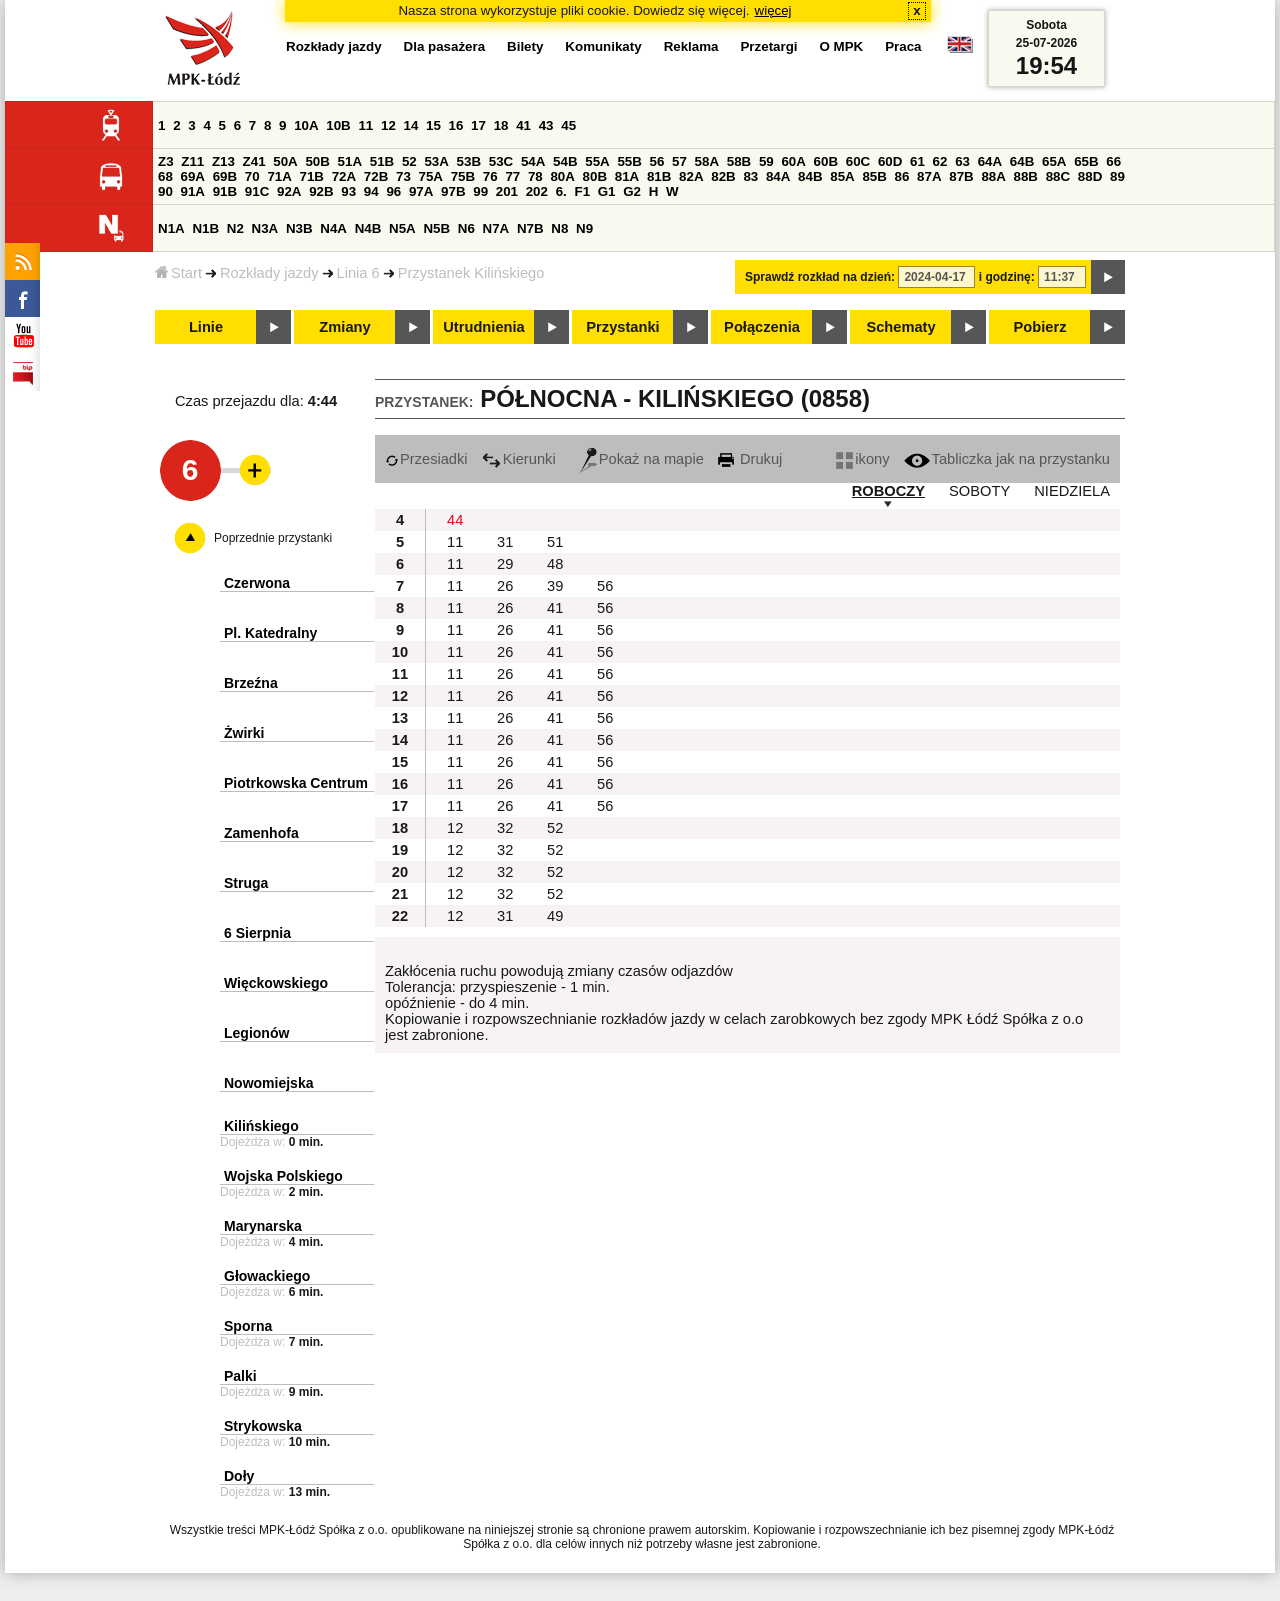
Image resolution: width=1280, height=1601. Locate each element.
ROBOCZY (888, 491)
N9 (584, 228)
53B (469, 161)
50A (285, 161)
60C (858, 161)
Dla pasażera (445, 46)
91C (257, 191)
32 (505, 828)
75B (463, 176)
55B (629, 161)
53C (501, 161)
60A (793, 161)
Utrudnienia (483, 327)
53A (436, 161)
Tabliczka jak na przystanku (1007, 459)
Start (178, 273)
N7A (496, 228)
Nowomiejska (268, 1083)
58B (739, 161)
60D (890, 161)
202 (537, 191)
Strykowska (263, 1426)
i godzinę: (1007, 277)
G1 (607, 191)
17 (478, 125)
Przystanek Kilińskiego (471, 273)
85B (874, 176)
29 (505, 564)
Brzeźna (251, 683)
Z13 (223, 161)
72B (376, 176)
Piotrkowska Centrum (296, 783)
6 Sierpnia (257, 933)
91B (225, 191)
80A (562, 176)
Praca (903, 46)
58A (707, 161)
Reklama (691, 46)
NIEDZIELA (1072, 491)
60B (826, 161)
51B (382, 161)
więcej (773, 10)
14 (411, 125)
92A (289, 191)
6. (561, 191)
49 (555, 916)
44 (455, 520)
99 (480, 191)
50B (317, 161)
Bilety (525, 46)
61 (917, 161)
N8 (559, 228)
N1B (205, 228)
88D (1090, 176)
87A (929, 176)
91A (193, 191)
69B (225, 176)
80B (595, 176)
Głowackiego (267, 1276)
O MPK (842, 46)
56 (657, 161)
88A (993, 176)
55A (597, 161)
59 (766, 161)
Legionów (256, 1033)
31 (505, 542)
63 (962, 161)
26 (505, 586)
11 (365, 125)
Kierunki (519, 459)
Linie (206, 327)
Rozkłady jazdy (269, 273)
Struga (246, 883)
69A (193, 176)
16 (456, 125)
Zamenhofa (261, 833)
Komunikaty (603, 46)
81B (659, 176)
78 (535, 176)
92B (321, 191)
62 (940, 161)
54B (565, 161)
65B (1086, 161)
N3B (299, 228)
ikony (862, 459)
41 (523, 125)
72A (344, 176)
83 (750, 176)
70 (252, 176)
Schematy (900, 327)
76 (490, 176)
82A (691, 176)
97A (421, 191)
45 (568, 125)
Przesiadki (426, 459)
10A (306, 125)
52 (409, 161)
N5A (402, 228)
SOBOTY (979, 491)
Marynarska (263, 1226)
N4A (333, 228)
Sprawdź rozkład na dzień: (820, 277)
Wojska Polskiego (283, 1176)
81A (627, 176)
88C (1058, 176)
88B (1026, 176)
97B (453, 191)
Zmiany (344, 327)
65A (1054, 161)
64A (990, 161)
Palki (240, 1376)
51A (350, 161)
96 (393, 191)
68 (165, 176)
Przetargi (768, 46)
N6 (466, 228)
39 (555, 586)
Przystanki (622, 327)
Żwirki (244, 733)
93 (348, 191)
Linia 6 (358, 273)
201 (507, 191)
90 (165, 191)
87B (961, 176)
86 (902, 176)
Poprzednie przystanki (273, 538)
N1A (171, 228)
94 (371, 191)
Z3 (166, 161)
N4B (368, 228)
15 (433, 125)
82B (723, 176)
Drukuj (750, 459)
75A (431, 176)
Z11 (192, 161)
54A (533, 161)
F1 (582, 191)
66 (1113, 161)
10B (338, 125)
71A (279, 176)
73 (403, 176)
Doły (239, 1476)
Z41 (254, 161)
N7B (530, 228)
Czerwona (257, 583)
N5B (436, 228)
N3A (265, 228)
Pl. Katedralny (270, 633)
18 (501, 125)
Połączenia (762, 327)
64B (1022, 161)
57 (679, 161)
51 (555, 542)
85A (842, 176)
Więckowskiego (276, 983)
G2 (632, 191)
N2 (235, 228)
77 (512, 176)
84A (778, 176)
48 (555, 564)
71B (312, 176)
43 (546, 125)
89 (1117, 176)
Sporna (248, 1326)
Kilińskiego (261, 1126)
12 (388, 125)
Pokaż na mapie (642, 459)
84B (810, 176)
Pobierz (1040, 327)
